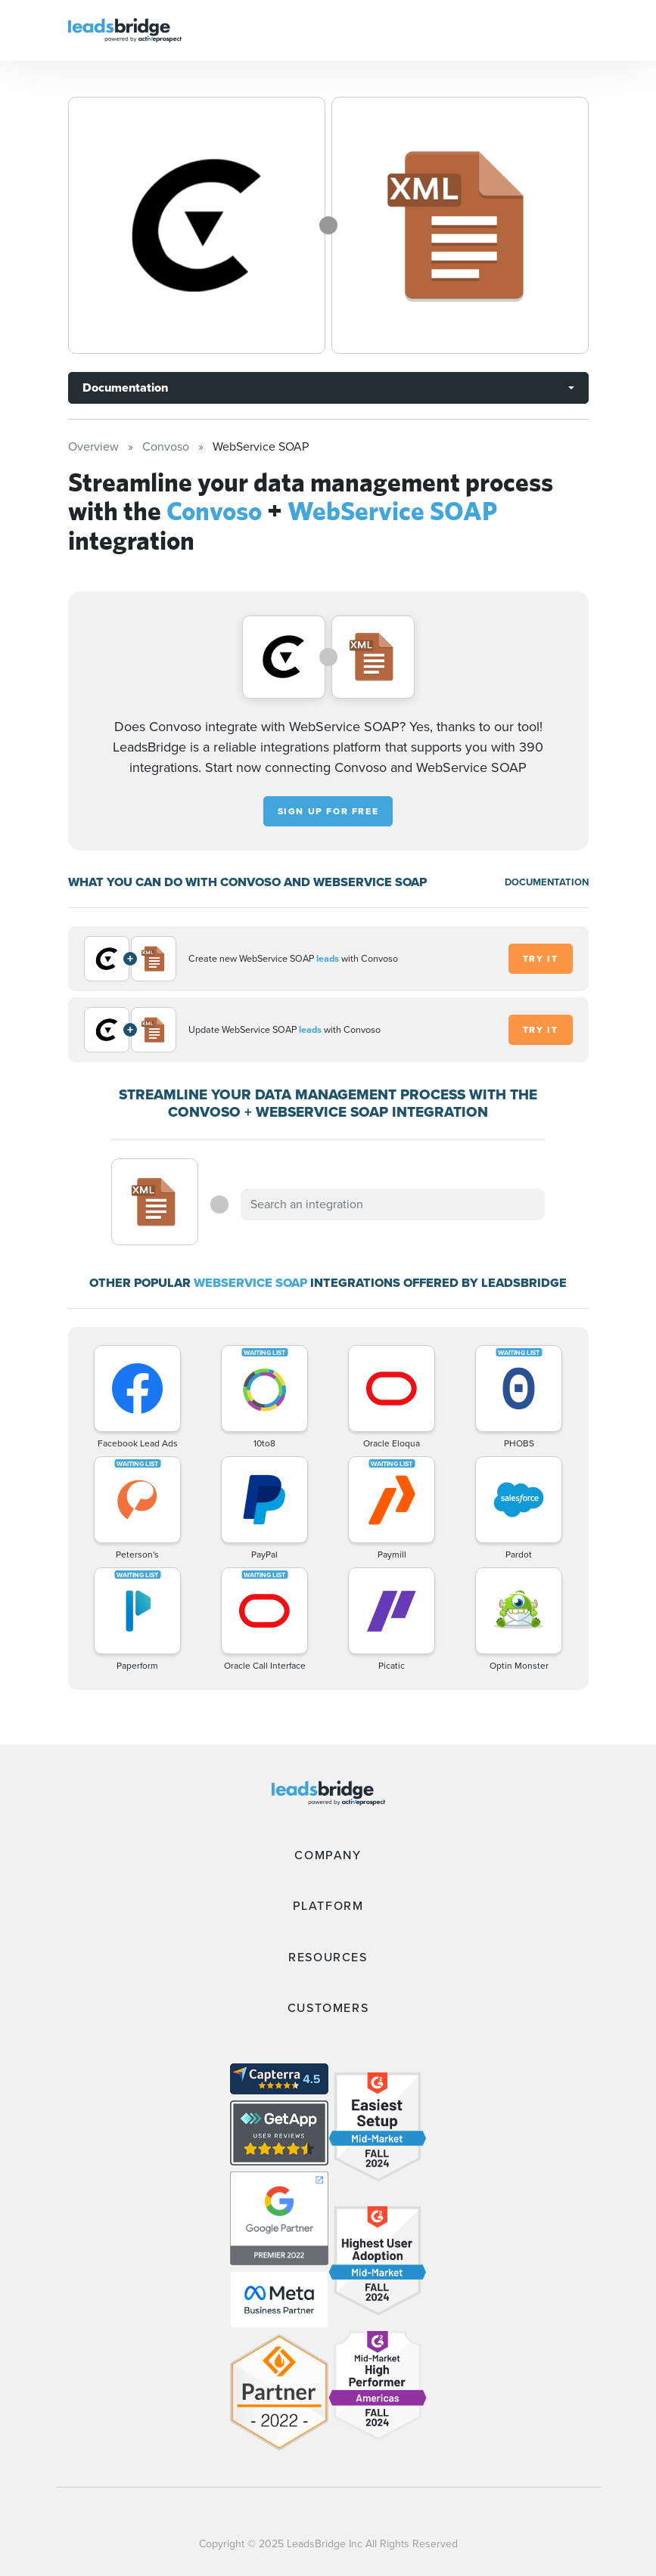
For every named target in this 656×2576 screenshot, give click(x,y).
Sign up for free (328, 811)
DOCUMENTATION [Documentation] (547, 882)
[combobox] (393, 1204)
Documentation (125, 387)
